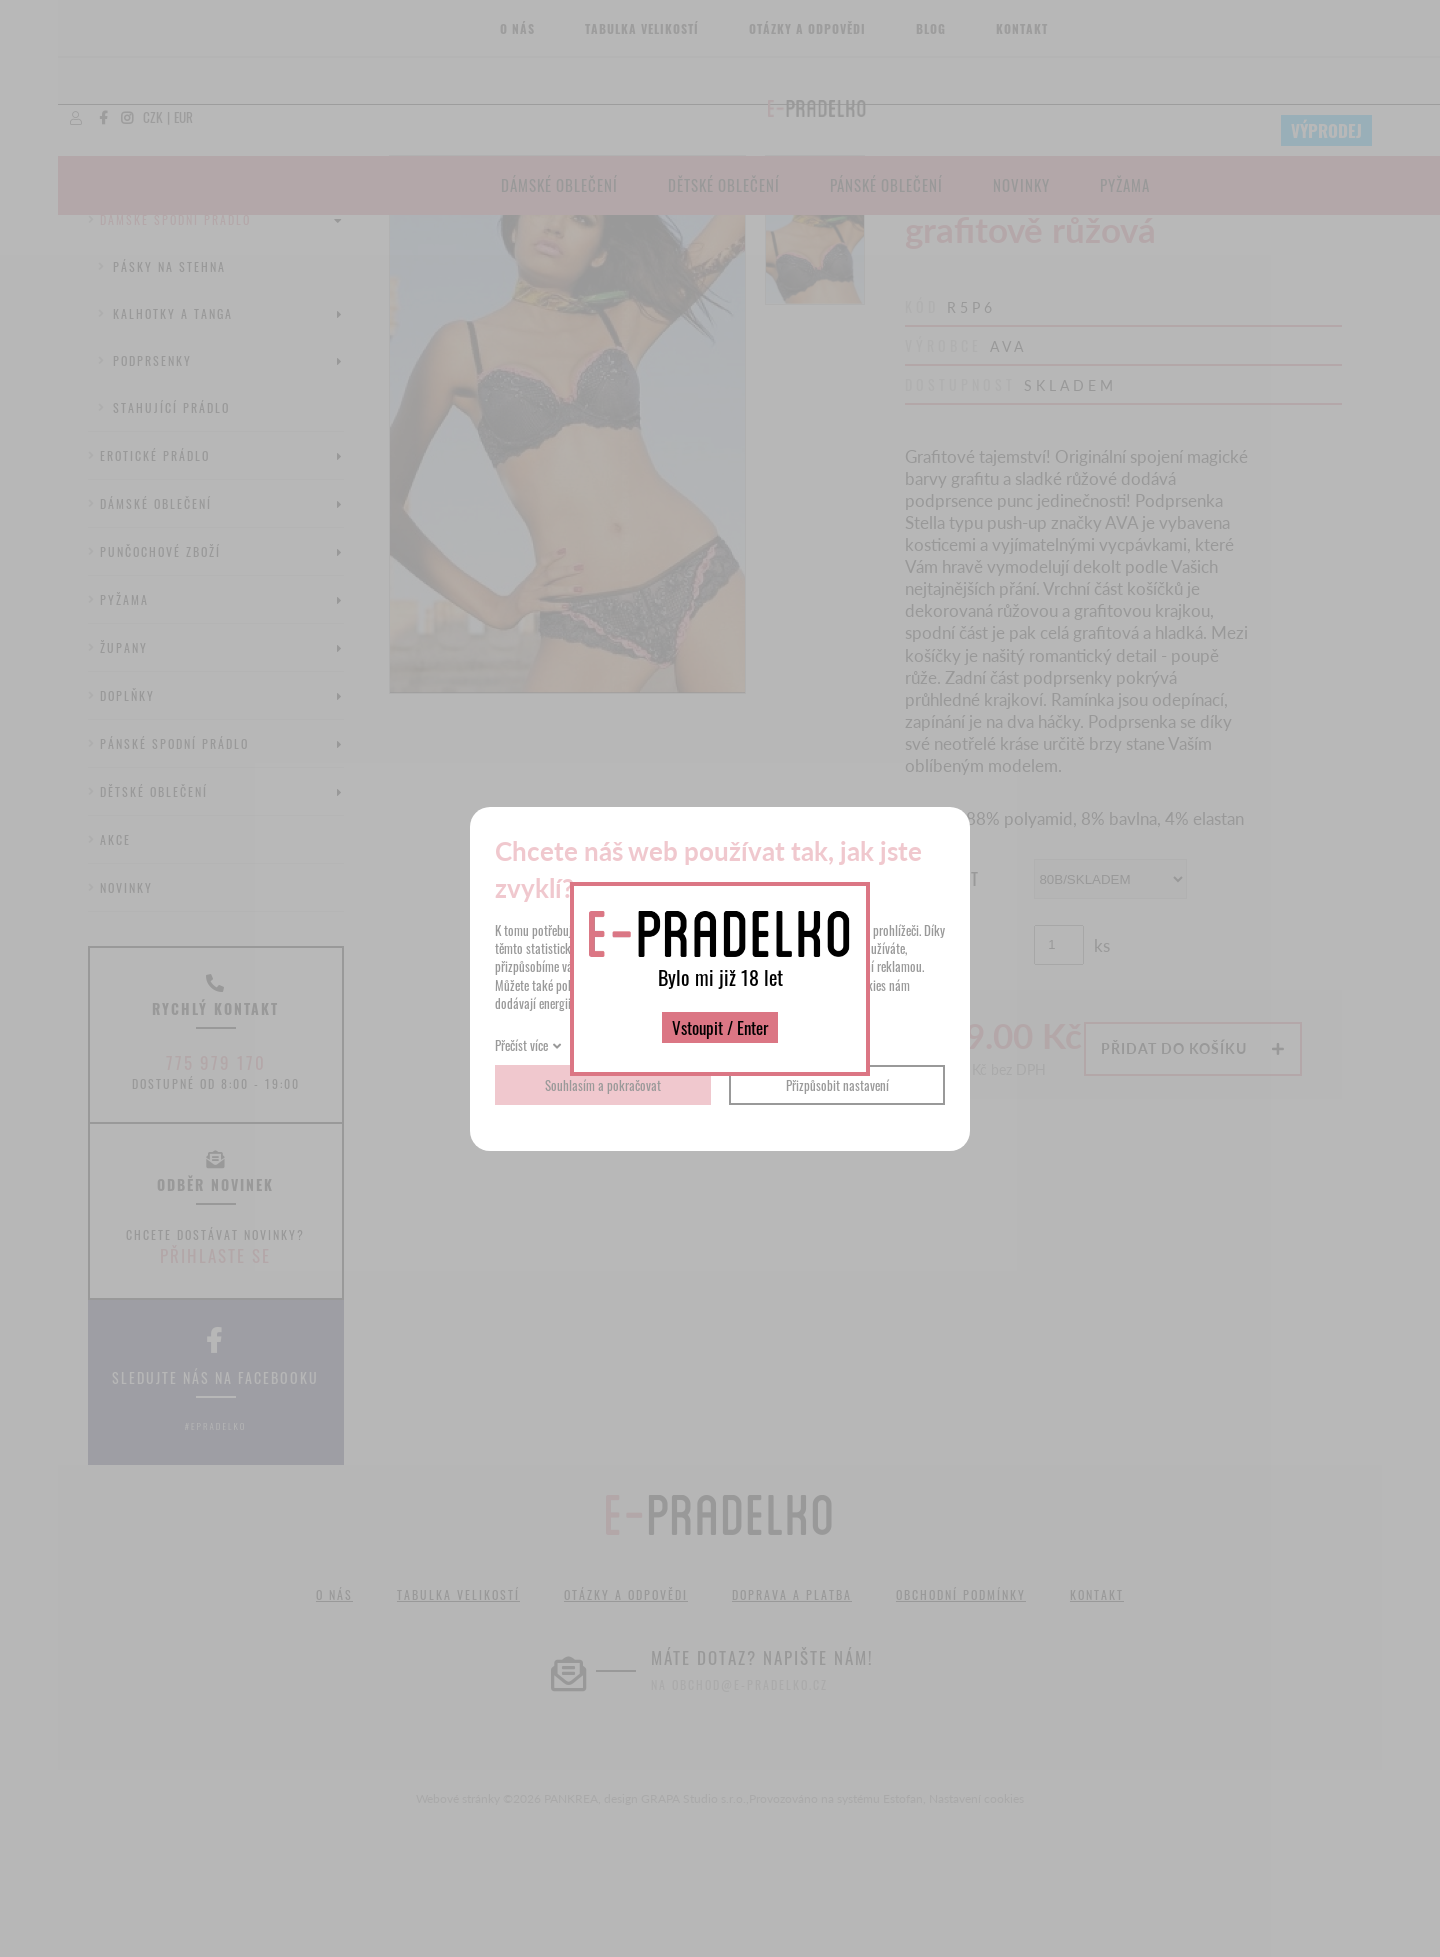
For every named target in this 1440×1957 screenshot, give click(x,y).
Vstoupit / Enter (720, 1027)
